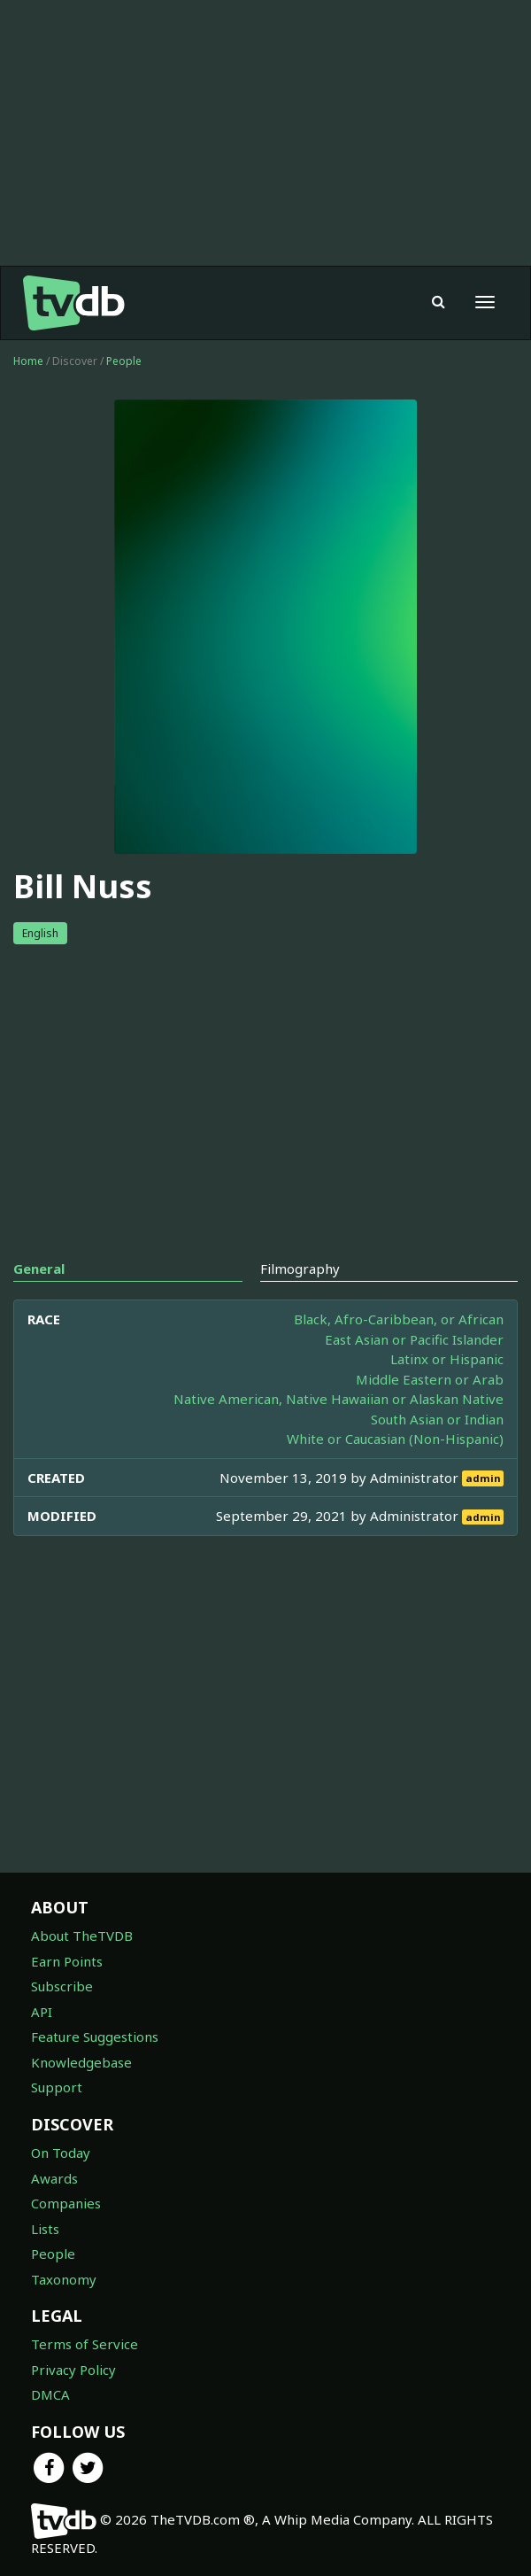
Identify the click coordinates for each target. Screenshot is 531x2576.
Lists (45, 2229)
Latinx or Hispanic (447, 1359)
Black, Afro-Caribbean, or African (399, 1319)
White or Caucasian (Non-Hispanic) (395, 1438)
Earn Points (67, 1961)
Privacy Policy (73, 2369)
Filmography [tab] (300, 1268)
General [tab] (39, 1268)
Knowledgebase (81, 2062)
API (41, 2012)
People (124, 361)
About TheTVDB (82, 1935)
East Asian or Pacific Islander (414, 1339)
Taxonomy (63, 2279)
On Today (60, 2152)
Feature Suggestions (94, 2036)
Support (56, 2087)
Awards (54, 2178)
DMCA (50, 2394)
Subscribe (62, 1986)
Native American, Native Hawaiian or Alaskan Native (338, 1399)
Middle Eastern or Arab (430, 1379)
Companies (66, 2203)
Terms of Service (84, 2344)
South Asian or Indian (437, 1419)
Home (28, 361)
